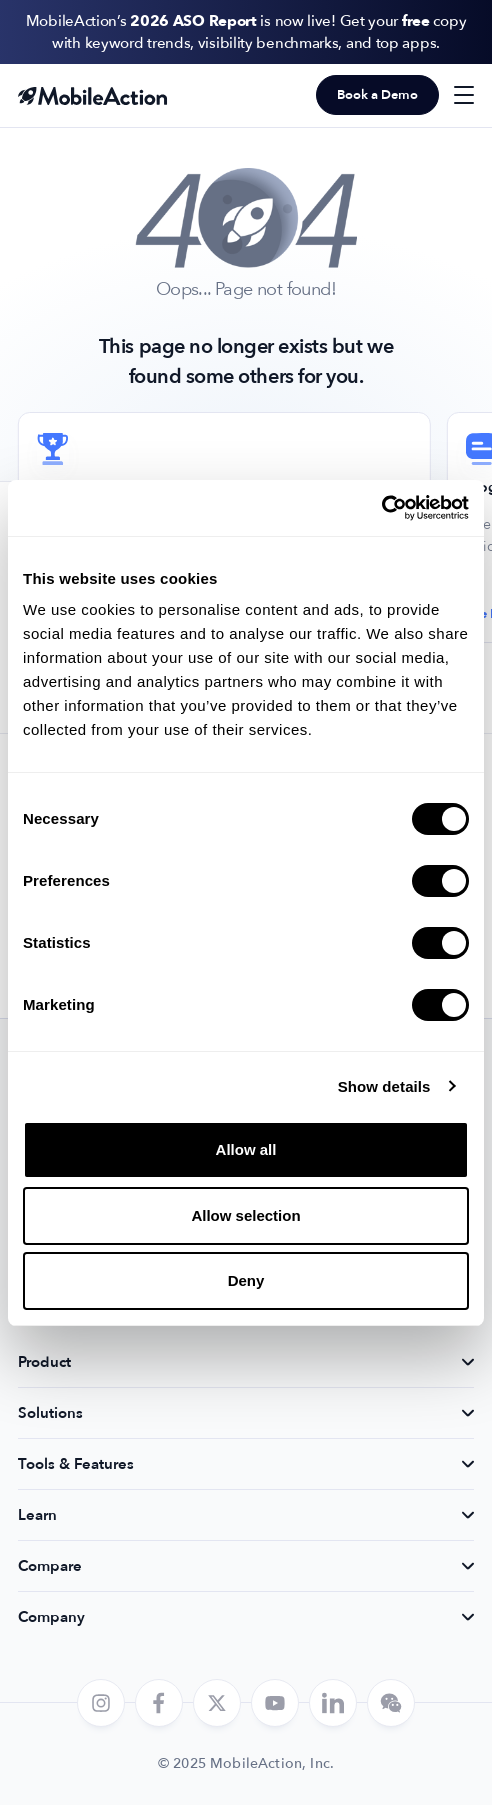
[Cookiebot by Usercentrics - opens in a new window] (381, 508)
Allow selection (245, 1215)
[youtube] (275, 1704)
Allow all (246, 1149)
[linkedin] (333, 1704)
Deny (246, 1280)
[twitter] (217, 1704)
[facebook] (159, 1704)
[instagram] (101, 1704)
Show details (384, 1086)
